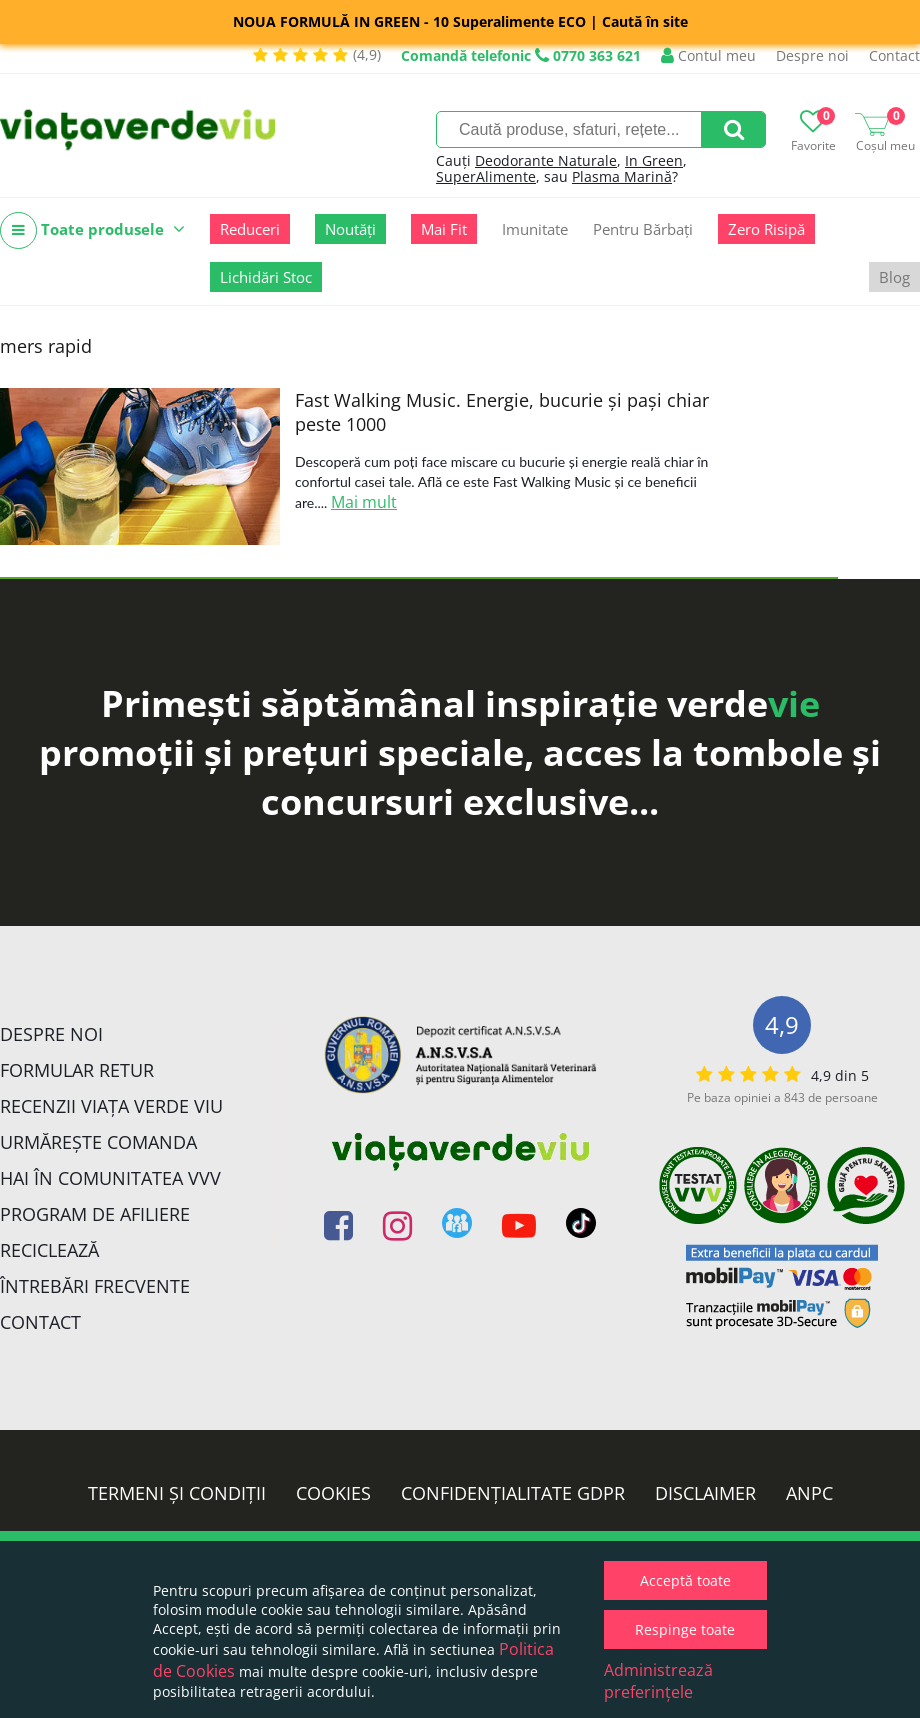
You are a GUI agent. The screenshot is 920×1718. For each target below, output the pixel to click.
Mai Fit (444, 229)
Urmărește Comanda (98, 1142)
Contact (894, 55)
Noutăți (350, 229)
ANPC (809, 1493)
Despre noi (812, 55)
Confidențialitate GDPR (513, 1493)
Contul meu (708, 55)
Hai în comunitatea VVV (110, 1178)
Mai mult (364, 502)
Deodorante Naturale (546, 160)
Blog (894, 277)
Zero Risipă (766, 229)
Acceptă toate (685, 1580)
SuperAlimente (486, 176)
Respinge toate (685, 1629)
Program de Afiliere (95, 1214)
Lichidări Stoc (266, 277)
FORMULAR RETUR (77, 1070)
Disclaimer (705, 1493)
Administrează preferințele (658, 1681)
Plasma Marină (622, 176)
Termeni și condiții (177, 1493)
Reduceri (250, 229)
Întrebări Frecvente (95, 1286)
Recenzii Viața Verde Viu (111, 1106)
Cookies (333, 1493)
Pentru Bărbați (643, 229)
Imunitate (535, 229)
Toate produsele (92, 230)
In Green (654, 160)
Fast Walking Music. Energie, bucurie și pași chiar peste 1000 (502, 412)
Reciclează (49, 1250)
